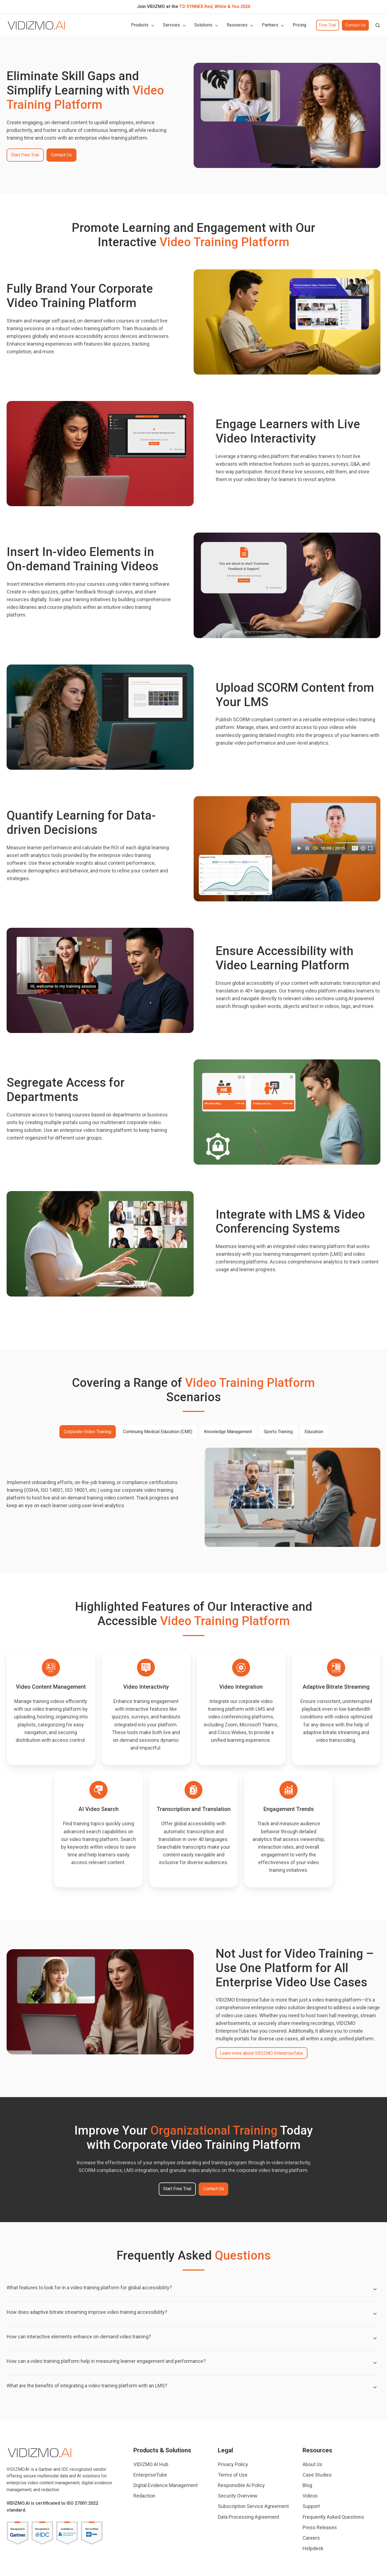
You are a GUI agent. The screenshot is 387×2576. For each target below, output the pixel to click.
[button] (377, 25)
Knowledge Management (228, 1431)
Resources (237, 25)
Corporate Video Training (87, 1431)
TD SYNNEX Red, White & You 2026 (214, 6)
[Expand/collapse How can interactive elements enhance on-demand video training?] (374, 2338)
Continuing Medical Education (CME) (157, 1431)
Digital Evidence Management (165, 2485)
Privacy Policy (233, 2464)
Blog (307, 2485)
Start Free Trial (25, 155)
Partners (270, 25)
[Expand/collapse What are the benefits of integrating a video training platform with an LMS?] (374, 2387)
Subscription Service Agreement (253, 2506)
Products (140, 25)
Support (311, 2506)
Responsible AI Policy (241, 2485)
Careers (311, 2538)
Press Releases (320, 2527)
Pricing (299, 25)
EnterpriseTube (150, 2475)
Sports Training (278, 1431)
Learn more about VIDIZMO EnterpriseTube (261, 2053)
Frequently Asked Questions (333, 2517)
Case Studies (317, 2475)
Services (171, 25)
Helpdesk (313, 2548)
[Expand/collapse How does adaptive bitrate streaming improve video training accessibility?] (374, 2313)
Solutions (203, 25)
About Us (312, 2464)
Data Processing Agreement (248, 2517)
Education (313, 1431)
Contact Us (355, 25)
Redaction (144, 2496)
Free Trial (327, 25)
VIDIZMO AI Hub (150, 2464)
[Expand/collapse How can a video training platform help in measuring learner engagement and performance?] (374, 2362)
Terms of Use (233, 2475)
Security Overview (237, 2496)
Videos (310, 2496)
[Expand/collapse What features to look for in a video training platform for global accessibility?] (374, 2289)
